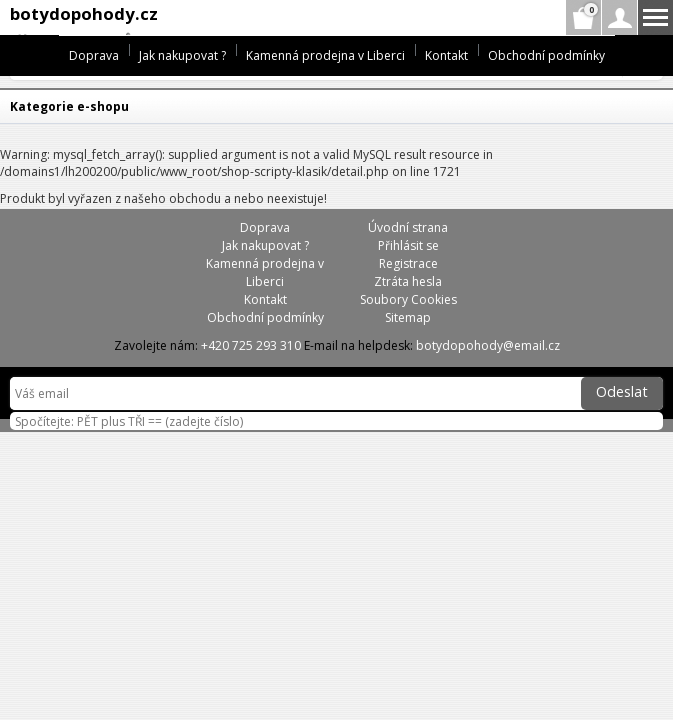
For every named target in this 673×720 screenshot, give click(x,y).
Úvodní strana (408, 227)
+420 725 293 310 (251, 345)
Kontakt (446, 55)
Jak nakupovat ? (182, 55)
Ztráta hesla (408, 281)
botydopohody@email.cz (488, 345)
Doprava (94, 55)
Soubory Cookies (408, 299)
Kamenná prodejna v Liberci (325, 55)
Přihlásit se (408, 245)
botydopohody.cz (84, 13)
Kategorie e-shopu (69, 106)
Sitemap (408, 317)
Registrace (408, 263)
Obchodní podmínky (546, 55)
